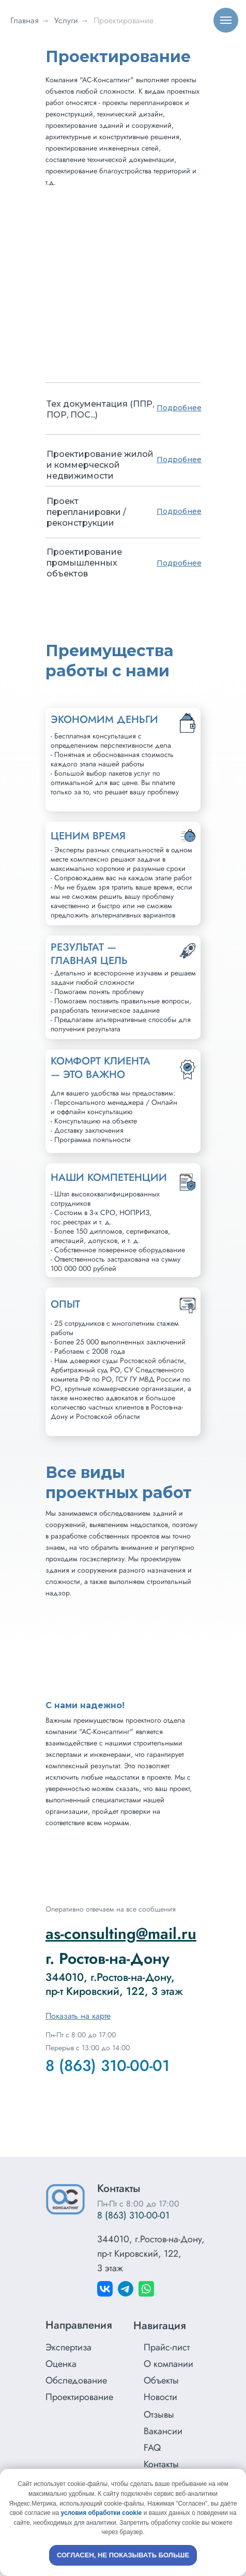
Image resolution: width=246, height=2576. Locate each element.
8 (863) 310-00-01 (107, 2065)
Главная (24, 20)
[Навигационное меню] (226, 20)
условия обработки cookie (101, 2512)
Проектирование (123, 20)
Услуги (66, 20)
